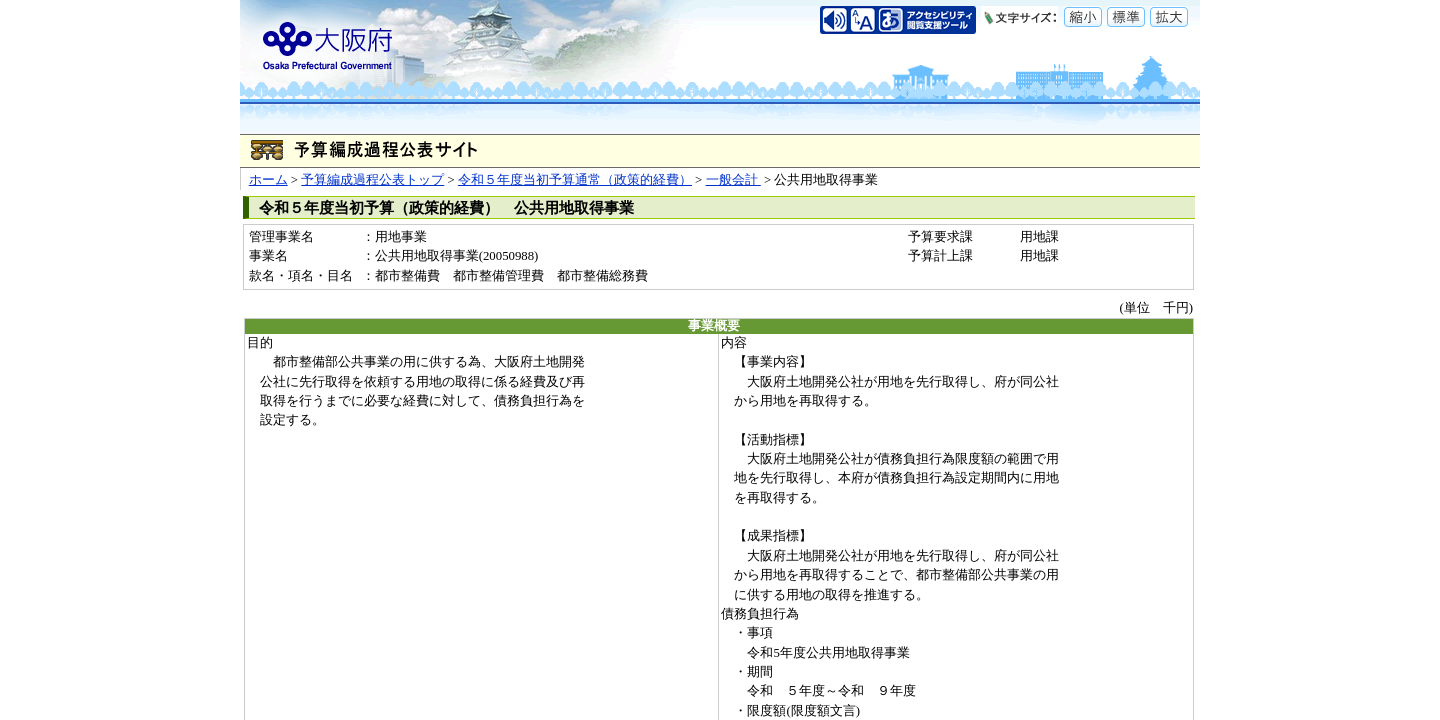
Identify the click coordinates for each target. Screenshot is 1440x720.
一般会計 (733, 180)
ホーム (268, 180)
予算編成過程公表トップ (372, 180)
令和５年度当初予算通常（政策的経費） (575, 180)
